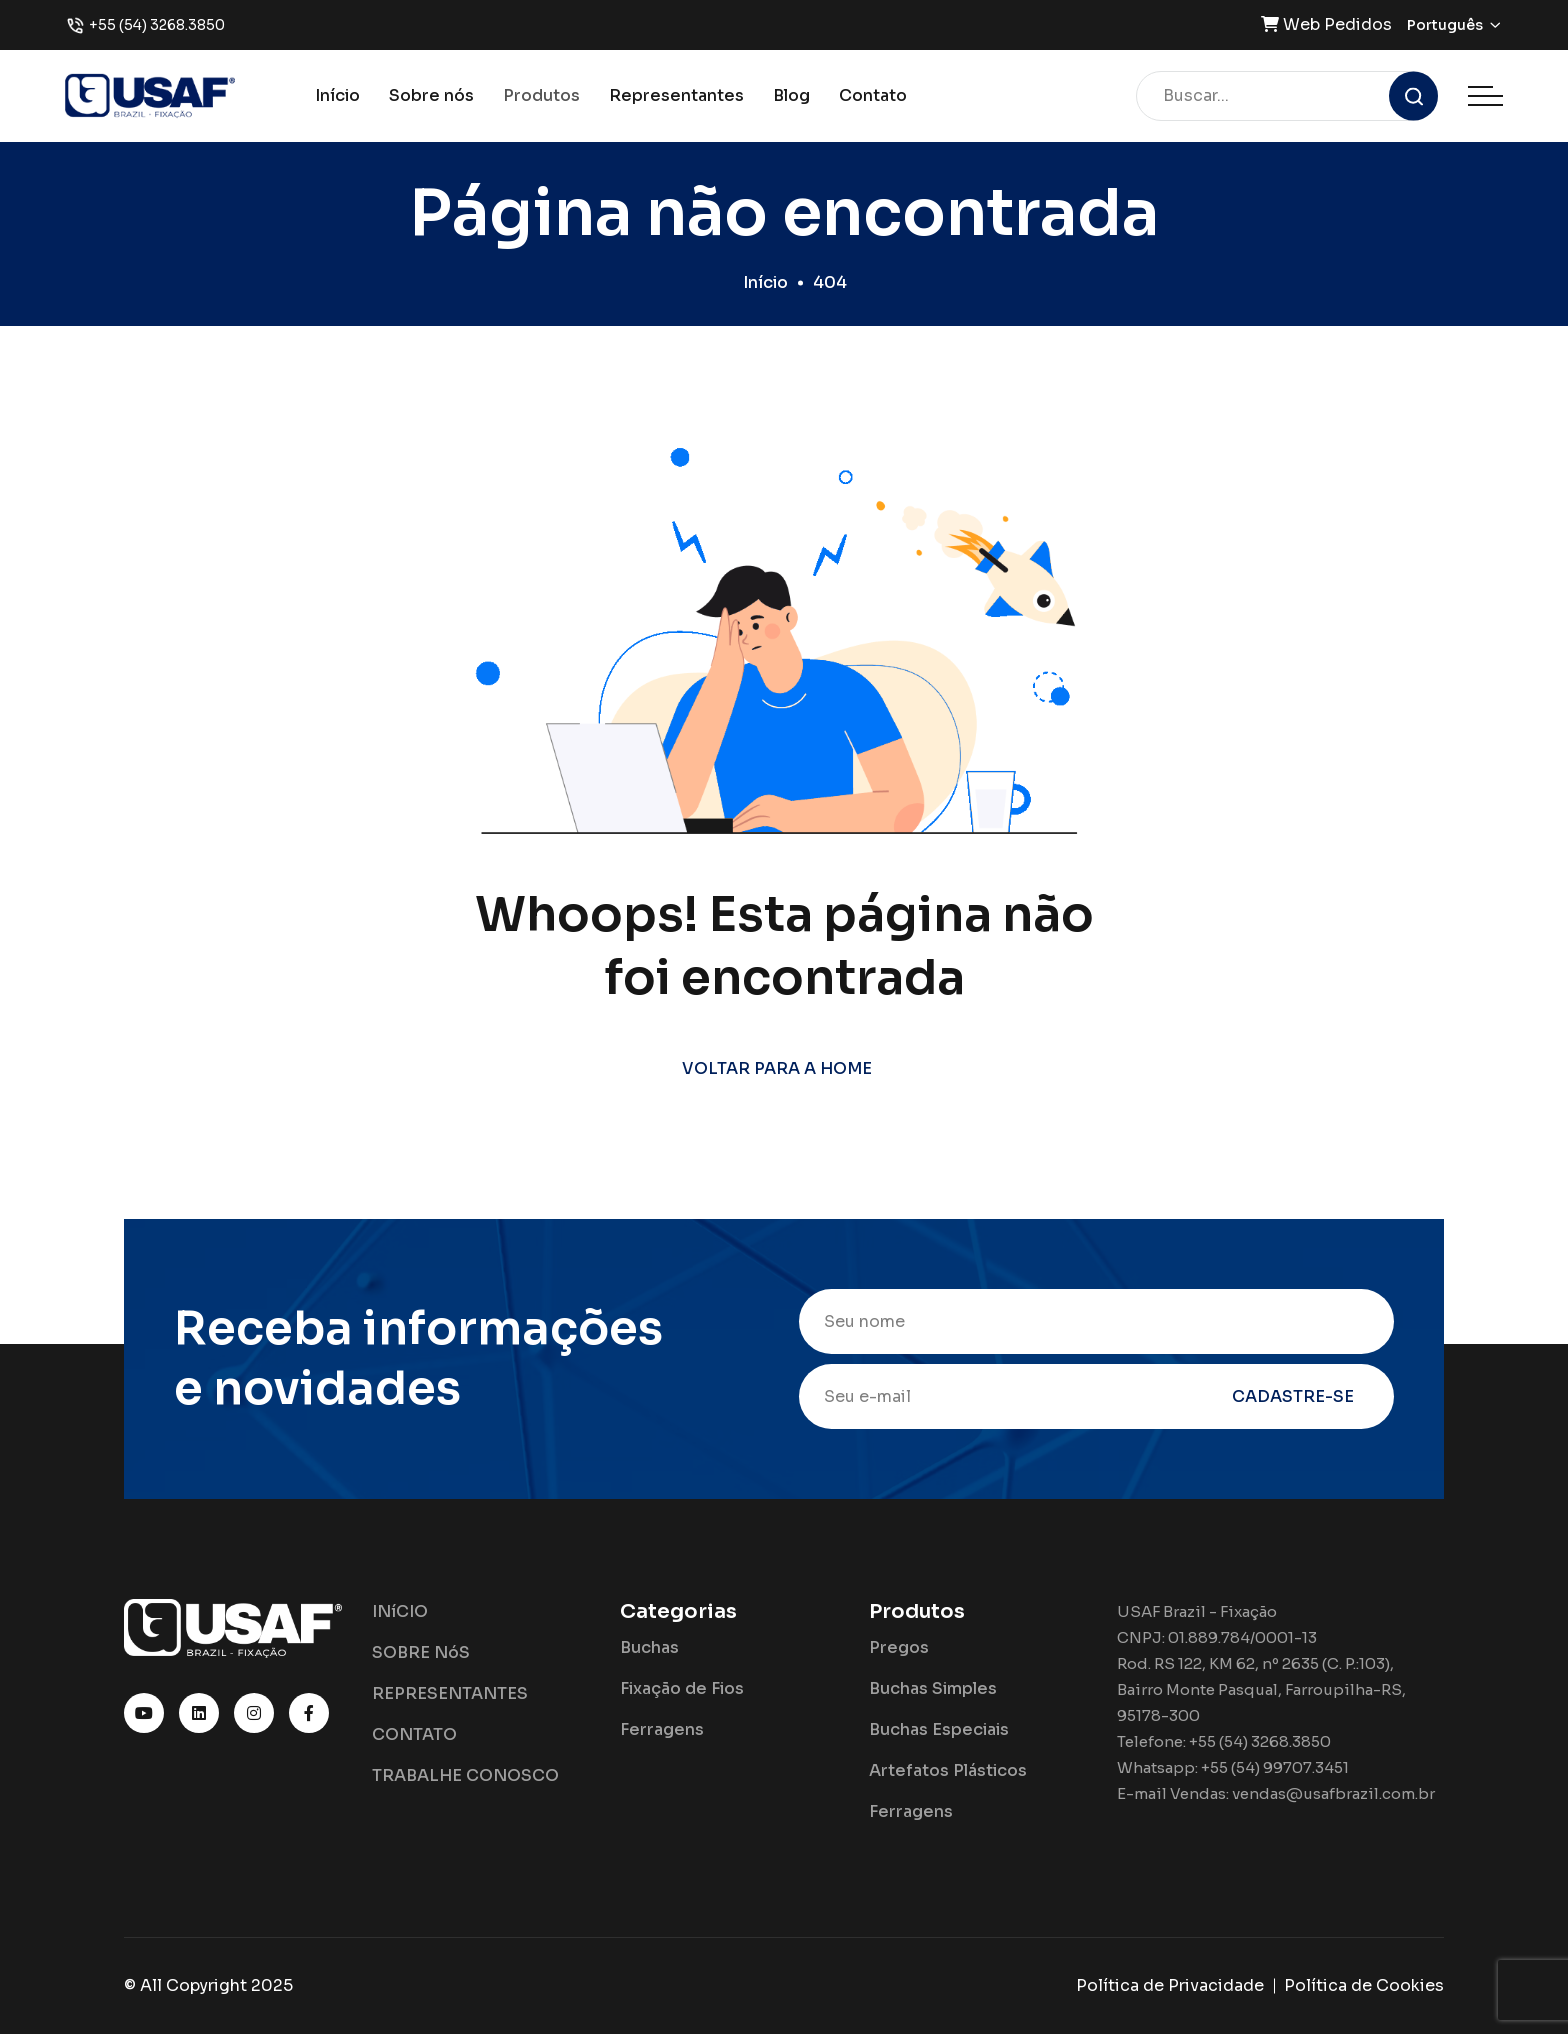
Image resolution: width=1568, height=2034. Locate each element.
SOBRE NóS (421, 1652)
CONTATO (414, 1734)
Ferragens (662, 1729)
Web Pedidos (1326, 24)
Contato (873, 95)
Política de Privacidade (1170, 1985)
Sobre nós (431, 95)
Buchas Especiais (939, 1729)
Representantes (676, 95)
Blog (791, 95)
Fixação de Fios (682, 1688)
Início (337, 95)
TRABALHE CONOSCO (465, 1775)
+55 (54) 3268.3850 (157, 25)
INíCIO (400, 1611)
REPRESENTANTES (450, 1693)
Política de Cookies (1364, 1985)
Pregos (899, 1647)
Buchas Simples (933, 1688)
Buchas (649, 1647)
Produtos (541, 95)
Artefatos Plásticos (948, 1770)
